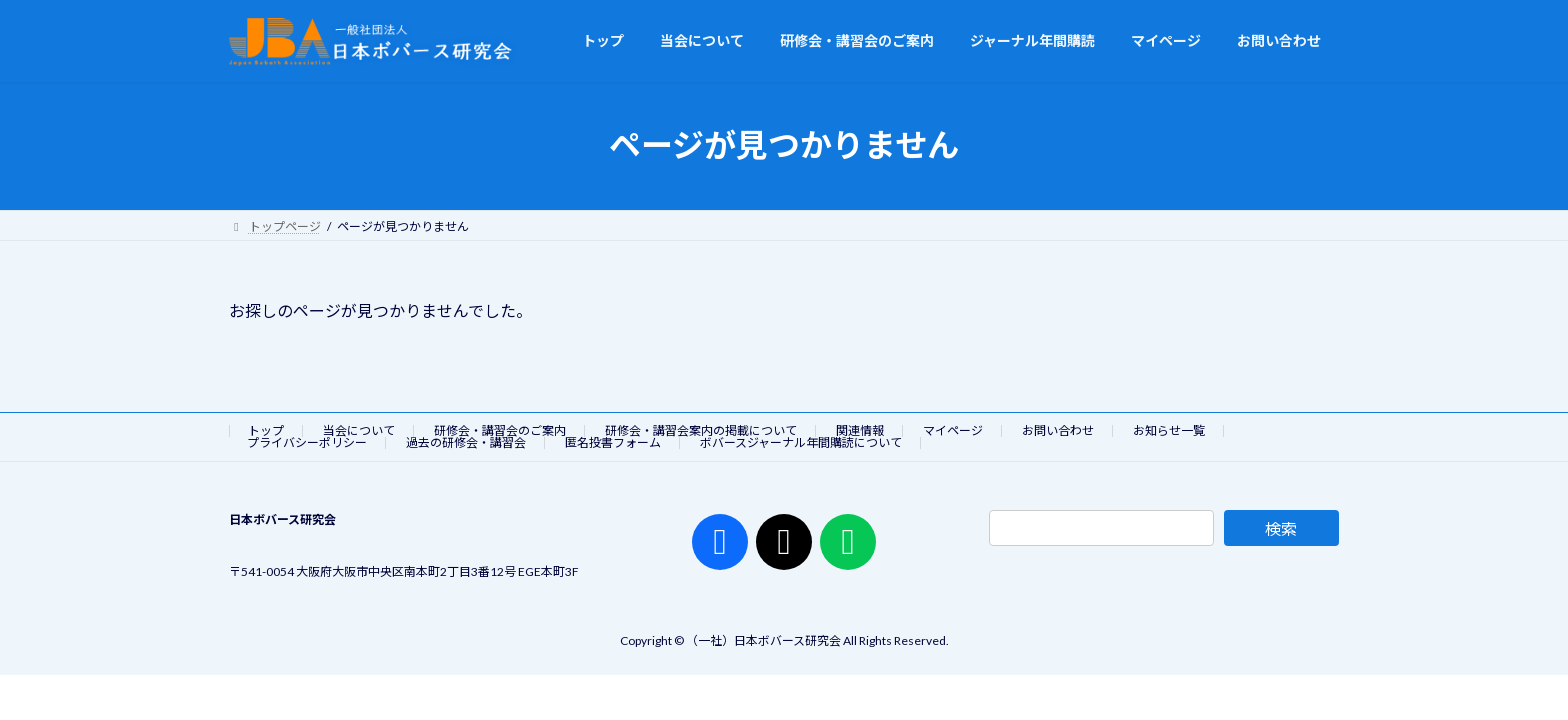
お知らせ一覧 (1169, 430)
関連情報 (860, 430)
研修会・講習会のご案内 (500, 430)
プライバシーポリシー (307, 442)
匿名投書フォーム (613, 442)
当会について (359, 430)
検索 (1281, 528)
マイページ (953, 430)
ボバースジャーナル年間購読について (801, 442)
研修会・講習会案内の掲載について (701, 430)
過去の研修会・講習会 (466, 442)
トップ (266, 430)
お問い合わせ (1058, 430)
